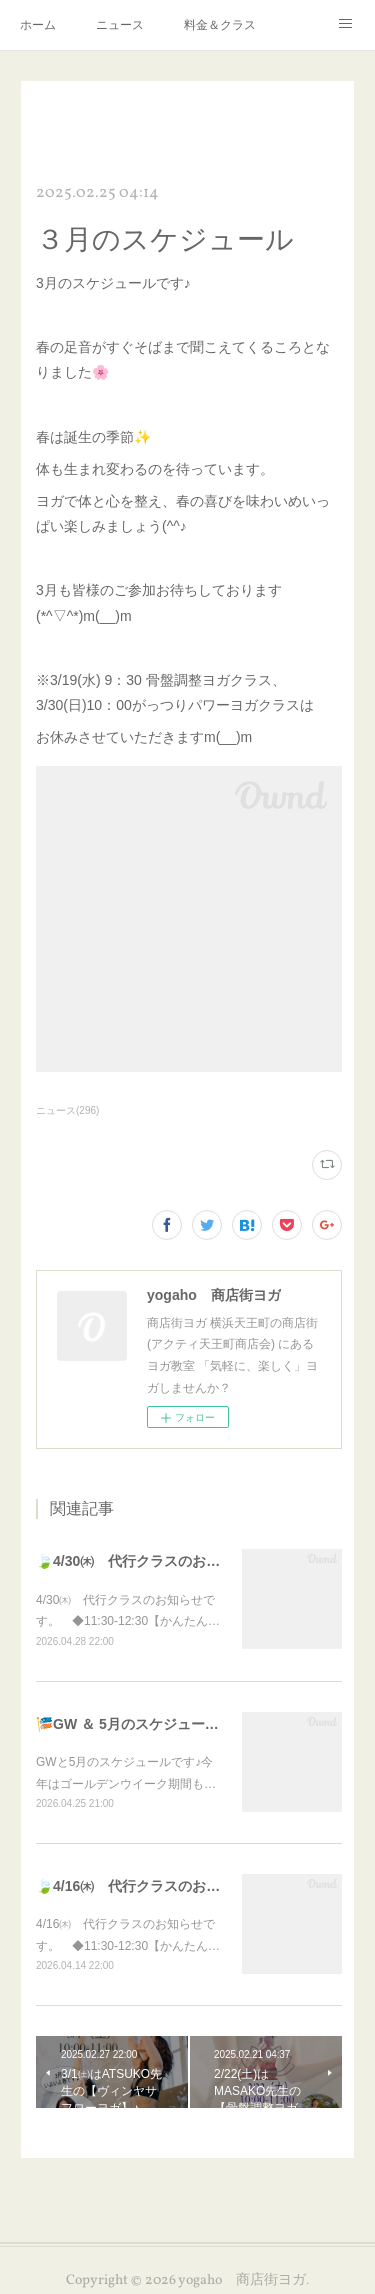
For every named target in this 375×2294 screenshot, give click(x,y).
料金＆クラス (220, 25)
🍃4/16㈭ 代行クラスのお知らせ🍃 (150, 1886)
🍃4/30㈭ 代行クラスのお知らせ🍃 (150, 1561)
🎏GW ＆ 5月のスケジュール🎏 (136, 1724)
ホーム (38, 25)
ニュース (120, 25)
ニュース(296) (67, 1110)
